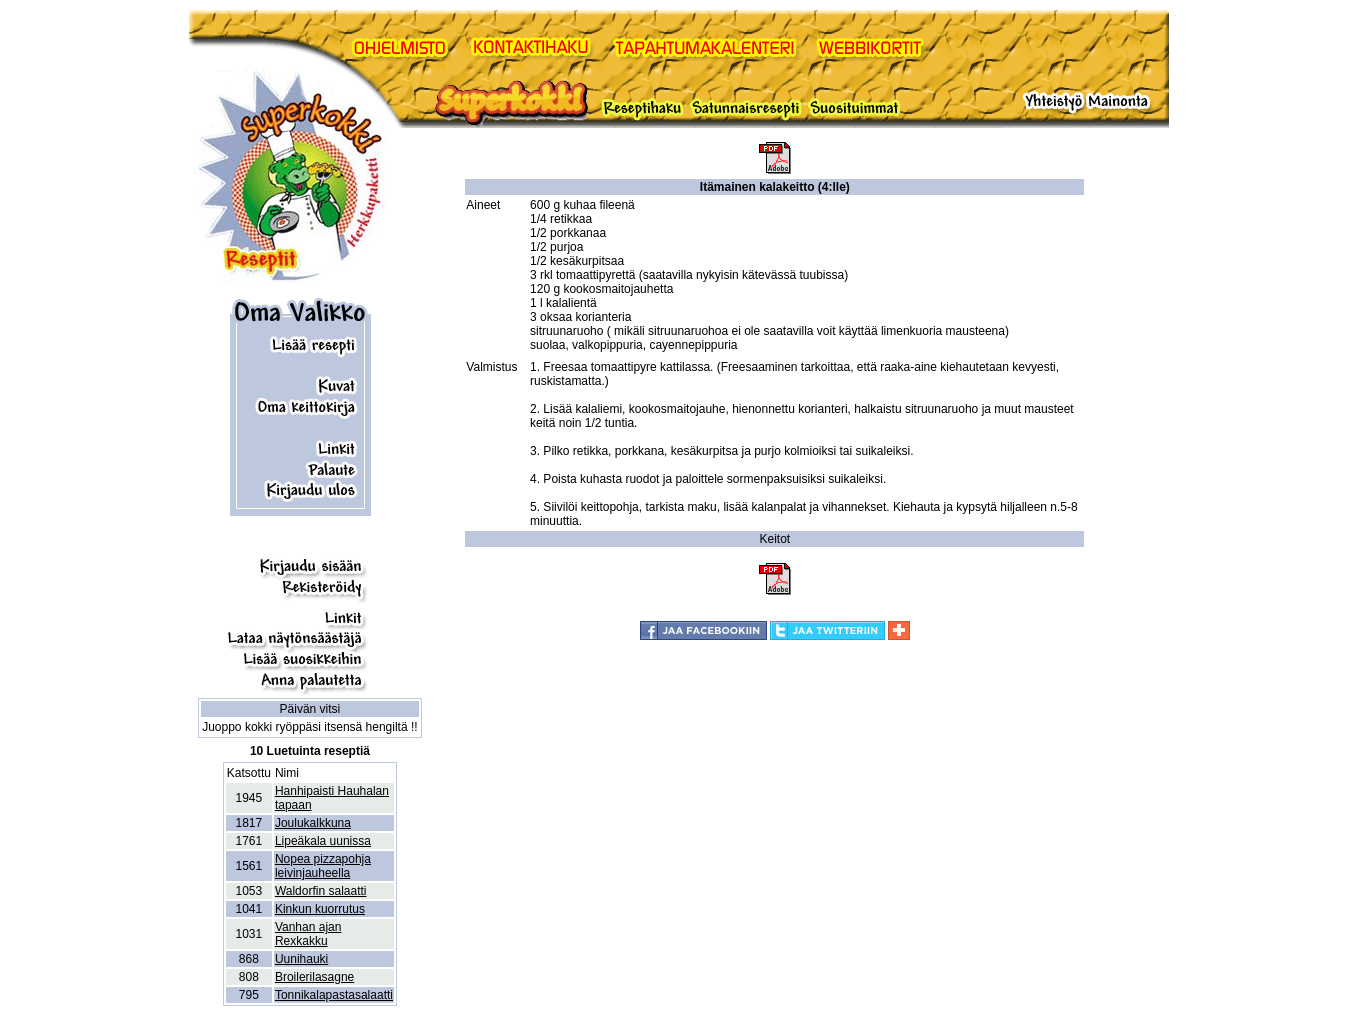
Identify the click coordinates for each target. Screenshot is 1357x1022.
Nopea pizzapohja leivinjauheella (323, 866)
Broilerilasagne (314, 977)
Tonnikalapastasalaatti (334, 995)
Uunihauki (301, 959)
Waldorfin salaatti (321, 891)
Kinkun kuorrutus (320, 909)
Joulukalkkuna (313, 823)
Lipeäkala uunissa (323, 841)
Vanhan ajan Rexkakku (308, 934)
